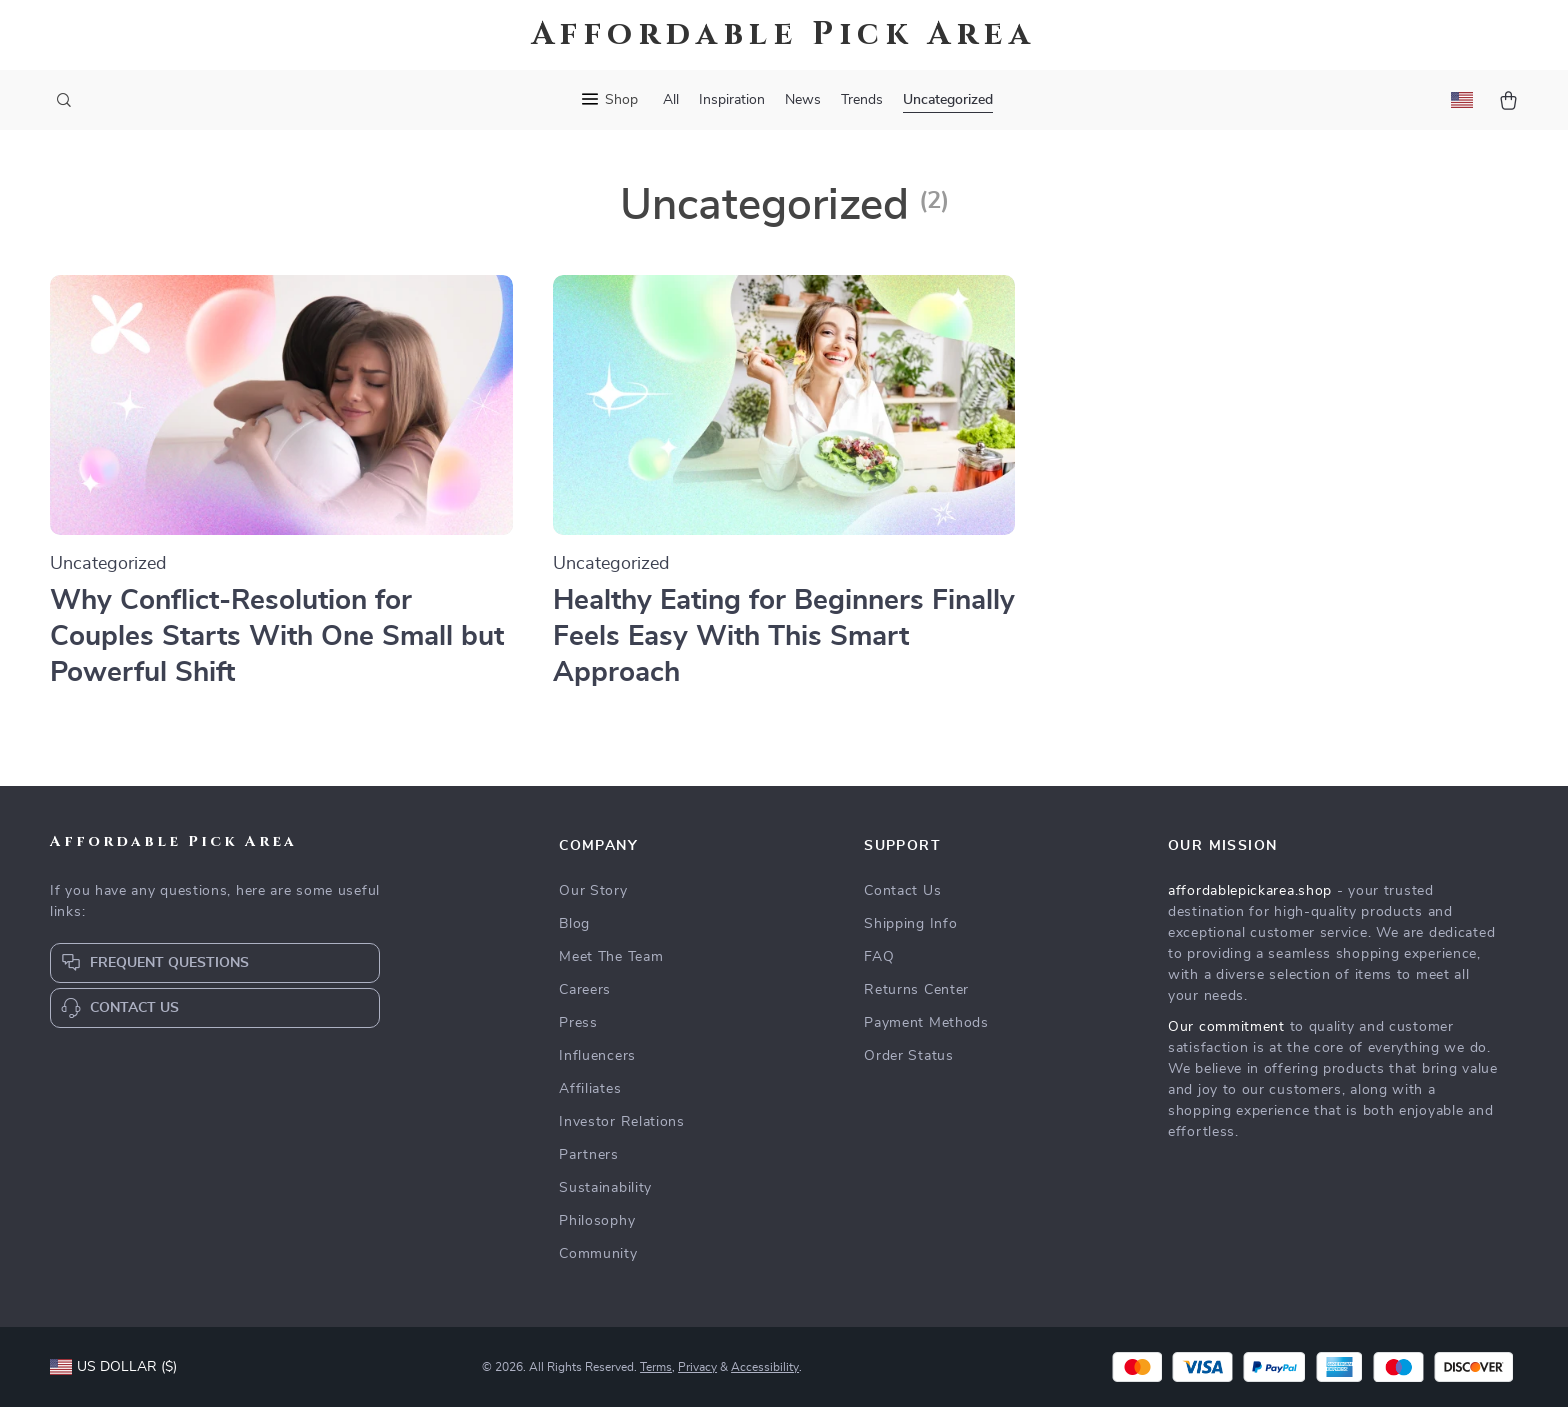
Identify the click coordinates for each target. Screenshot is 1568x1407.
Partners (589, 1155)
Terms (656, 1367)
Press (578, 1023)
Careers (585, 990)
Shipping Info (910, 924)
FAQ (879, 957)
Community (598, 1254)
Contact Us (902, 891)
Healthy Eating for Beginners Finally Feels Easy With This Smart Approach (784, 637)
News (803, 100)
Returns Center (916, 990)
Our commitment (1226, 1027)
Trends (862, 100)
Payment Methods (926, 1023)
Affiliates (590, 1089)
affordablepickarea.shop (1250, 891)
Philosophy (597, 1221)
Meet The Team (611, 957)
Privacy (697, 1367)
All (671, 100)
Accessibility (765, 1367)
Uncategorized (948, 100)
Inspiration (732, 100)
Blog (574, 924)
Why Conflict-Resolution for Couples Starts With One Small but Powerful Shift (277, 637)
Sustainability (605, 1188)
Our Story (593, 891)
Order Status (908, 1056)
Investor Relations (622, 1122)
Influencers (597, 1056)
